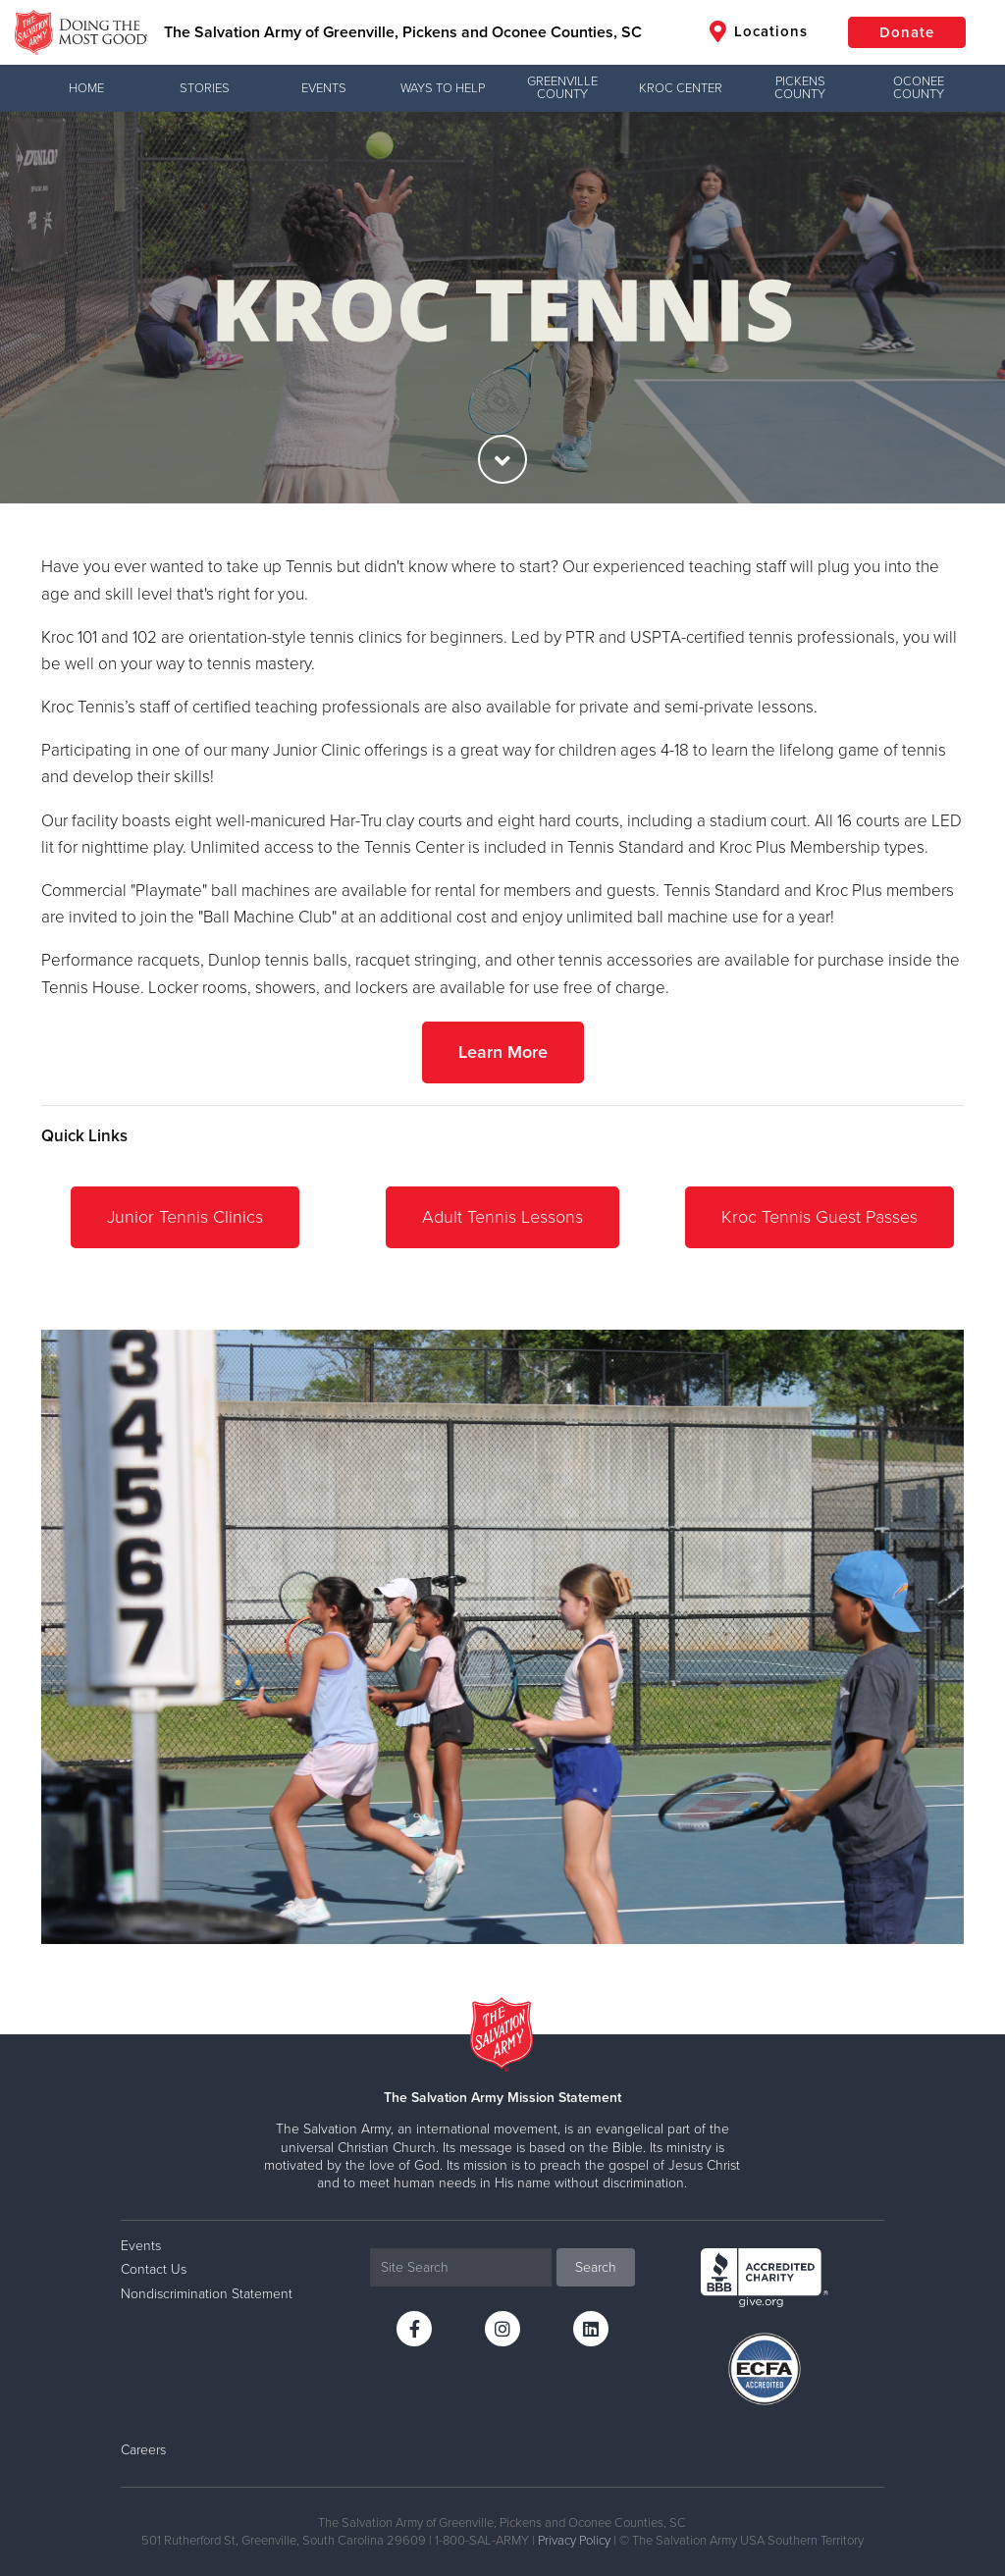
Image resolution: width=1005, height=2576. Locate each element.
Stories (205, 88)
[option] (502, 307)
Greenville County (562, 88)
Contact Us (153, 2269)
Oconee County (918, 88)
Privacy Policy (574, 2541)
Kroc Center (680, 88)
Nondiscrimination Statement (206, 2294)
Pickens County (799, 88)
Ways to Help (442, 88)
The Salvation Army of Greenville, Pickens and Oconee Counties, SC (403, 32)
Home (86, 88)
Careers (143, 2450)
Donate (906, 32)
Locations (759, 31)
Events (323, 88)
